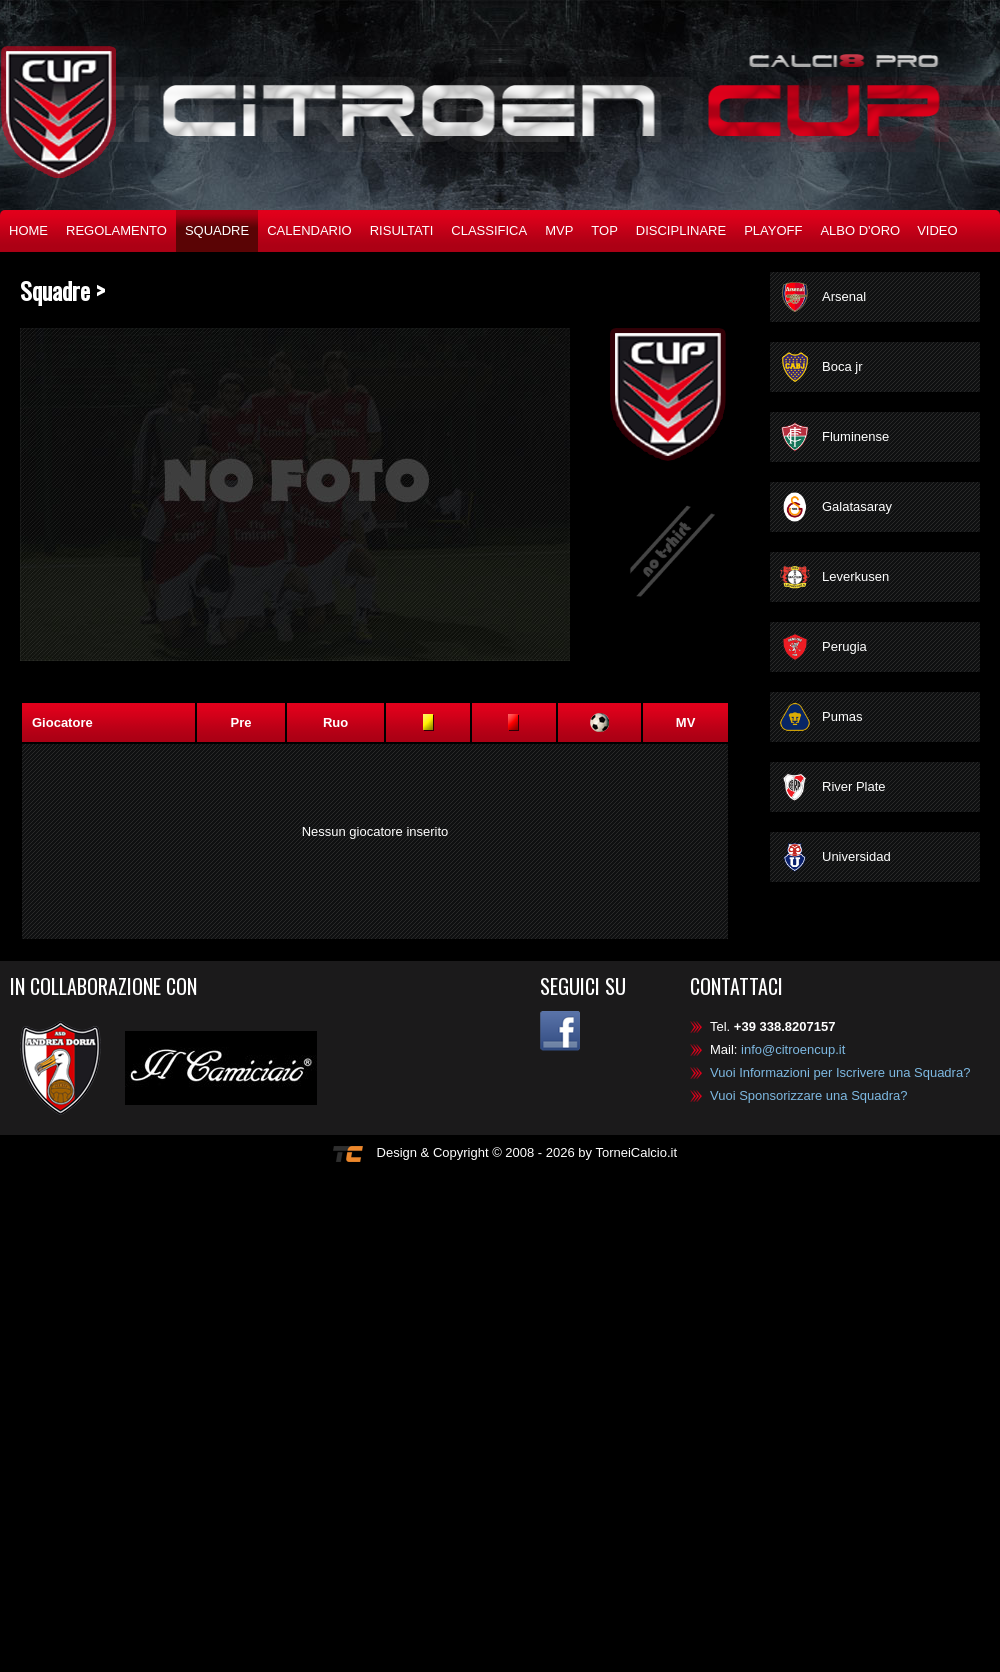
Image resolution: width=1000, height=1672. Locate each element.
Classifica (489, 230)
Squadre (217, 230)
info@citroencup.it (793, 1049)
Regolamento (116, 230)
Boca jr (842, 366)
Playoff (773, 230)
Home (28, 230)
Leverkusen (855, 576)
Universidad (856, 856)
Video (937, 230)
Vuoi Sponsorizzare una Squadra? (809, 1095)
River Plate (854, 786)
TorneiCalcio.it (636, 1152)
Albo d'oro (860, 230)
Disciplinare (681, 230)
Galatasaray (857, 506)
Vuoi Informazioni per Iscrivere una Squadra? (840, 1072)
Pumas (842, 716)
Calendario (309, 230)
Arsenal (844, 296)
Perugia (844, 646)
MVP (559, 230)
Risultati (402, 230)
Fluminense (855, 436)
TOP (604, 230)
